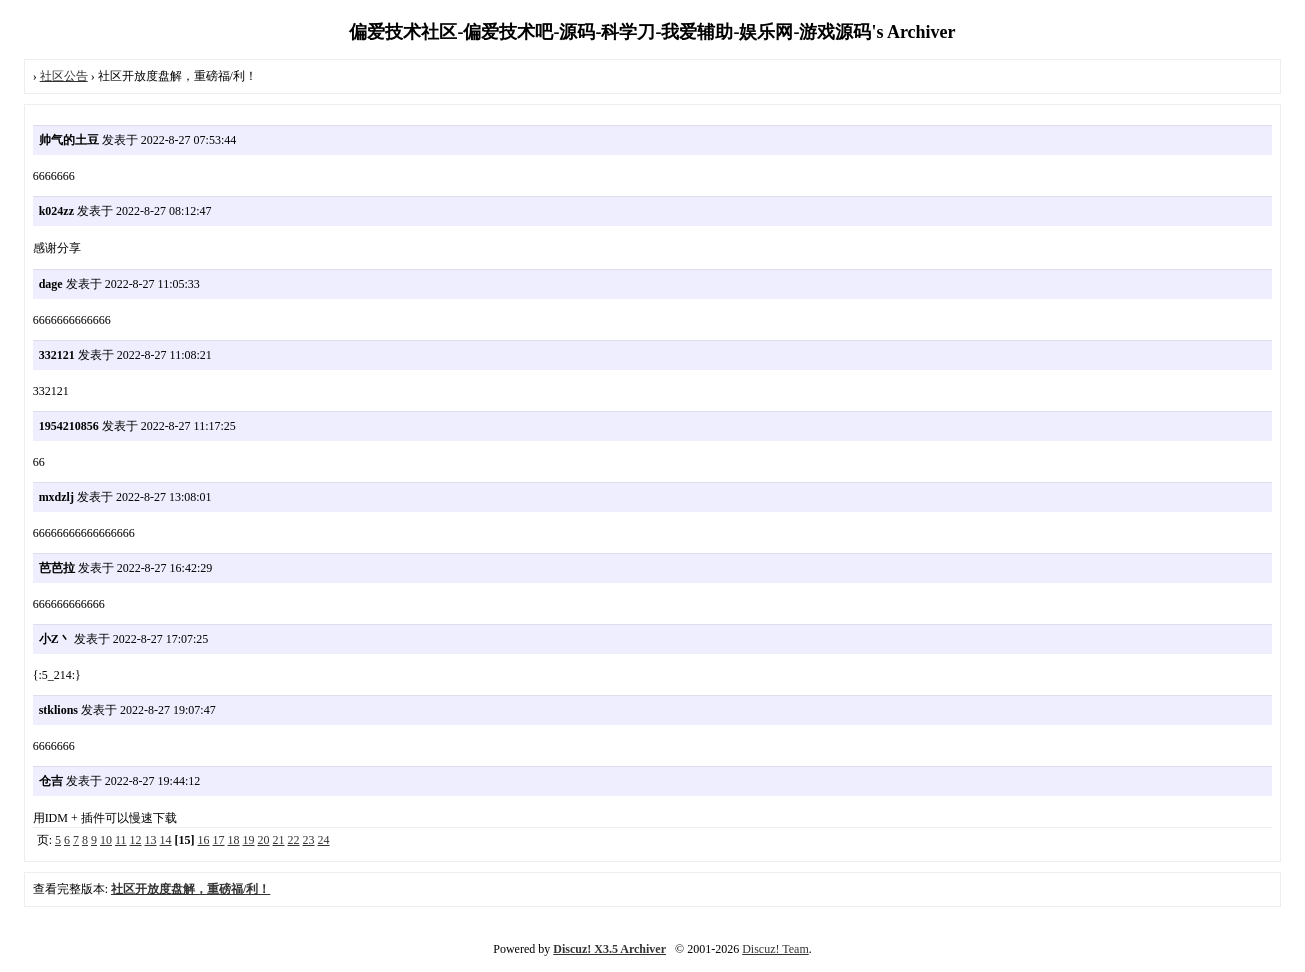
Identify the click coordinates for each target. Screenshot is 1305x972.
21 (279, 840)
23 (309, 840)
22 (294, 840)
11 (121, 840)
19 (249, 840)
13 (151, 840)
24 (324, 840)
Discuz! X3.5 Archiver (609, 949)
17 (219, 840)
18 (234, 840)
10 (106, 840)
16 (204, 840)
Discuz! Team (775, 949)
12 (136, 840)
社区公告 (64, 76)
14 (166, 840)
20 (264, 840)
